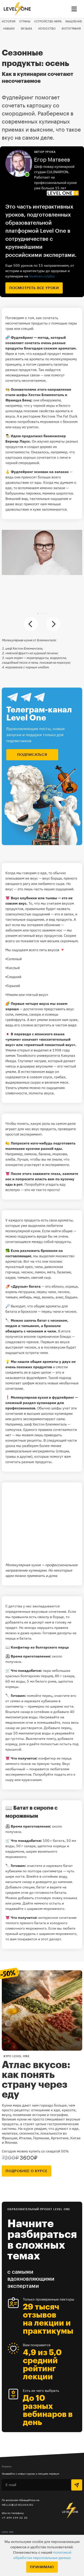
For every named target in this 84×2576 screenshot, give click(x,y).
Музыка (26, 28)
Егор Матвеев (52, 159)
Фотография (71, 28)
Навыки (9, 28)
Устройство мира (48, 21)
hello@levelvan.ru (17, 2504)
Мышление (73, 21)
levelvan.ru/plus (42, 276)
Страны (25, 21)
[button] (37, 613)
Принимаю (42, 2567)
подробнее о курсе (26, 2171)
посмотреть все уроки (34, 288)
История (8, 21)
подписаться (32, 754)
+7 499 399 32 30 (15, 2517)
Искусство (47, 28)
